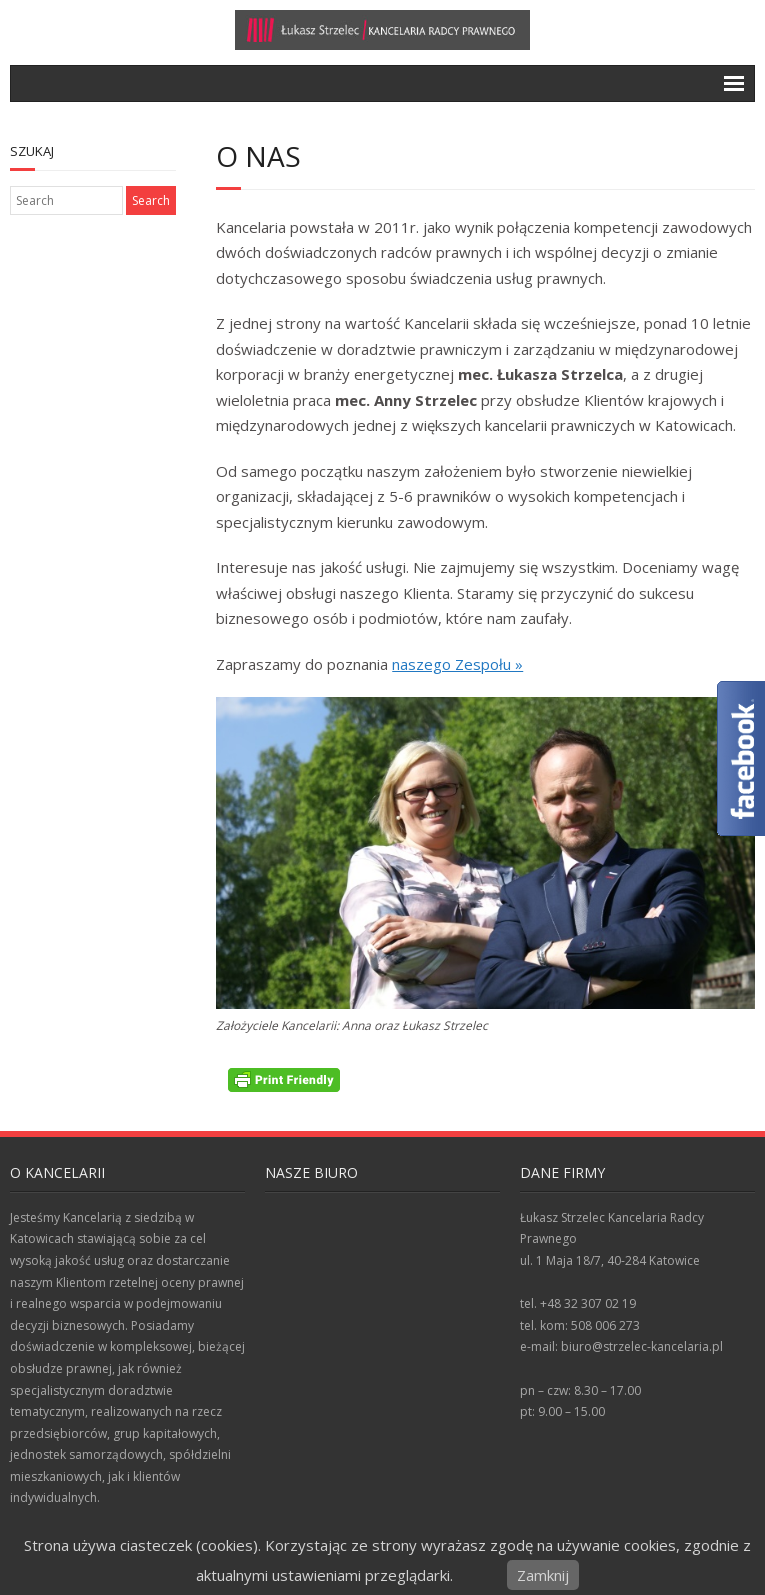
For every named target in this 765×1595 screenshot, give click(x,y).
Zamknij (543, 1575)
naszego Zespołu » (457, 664)
